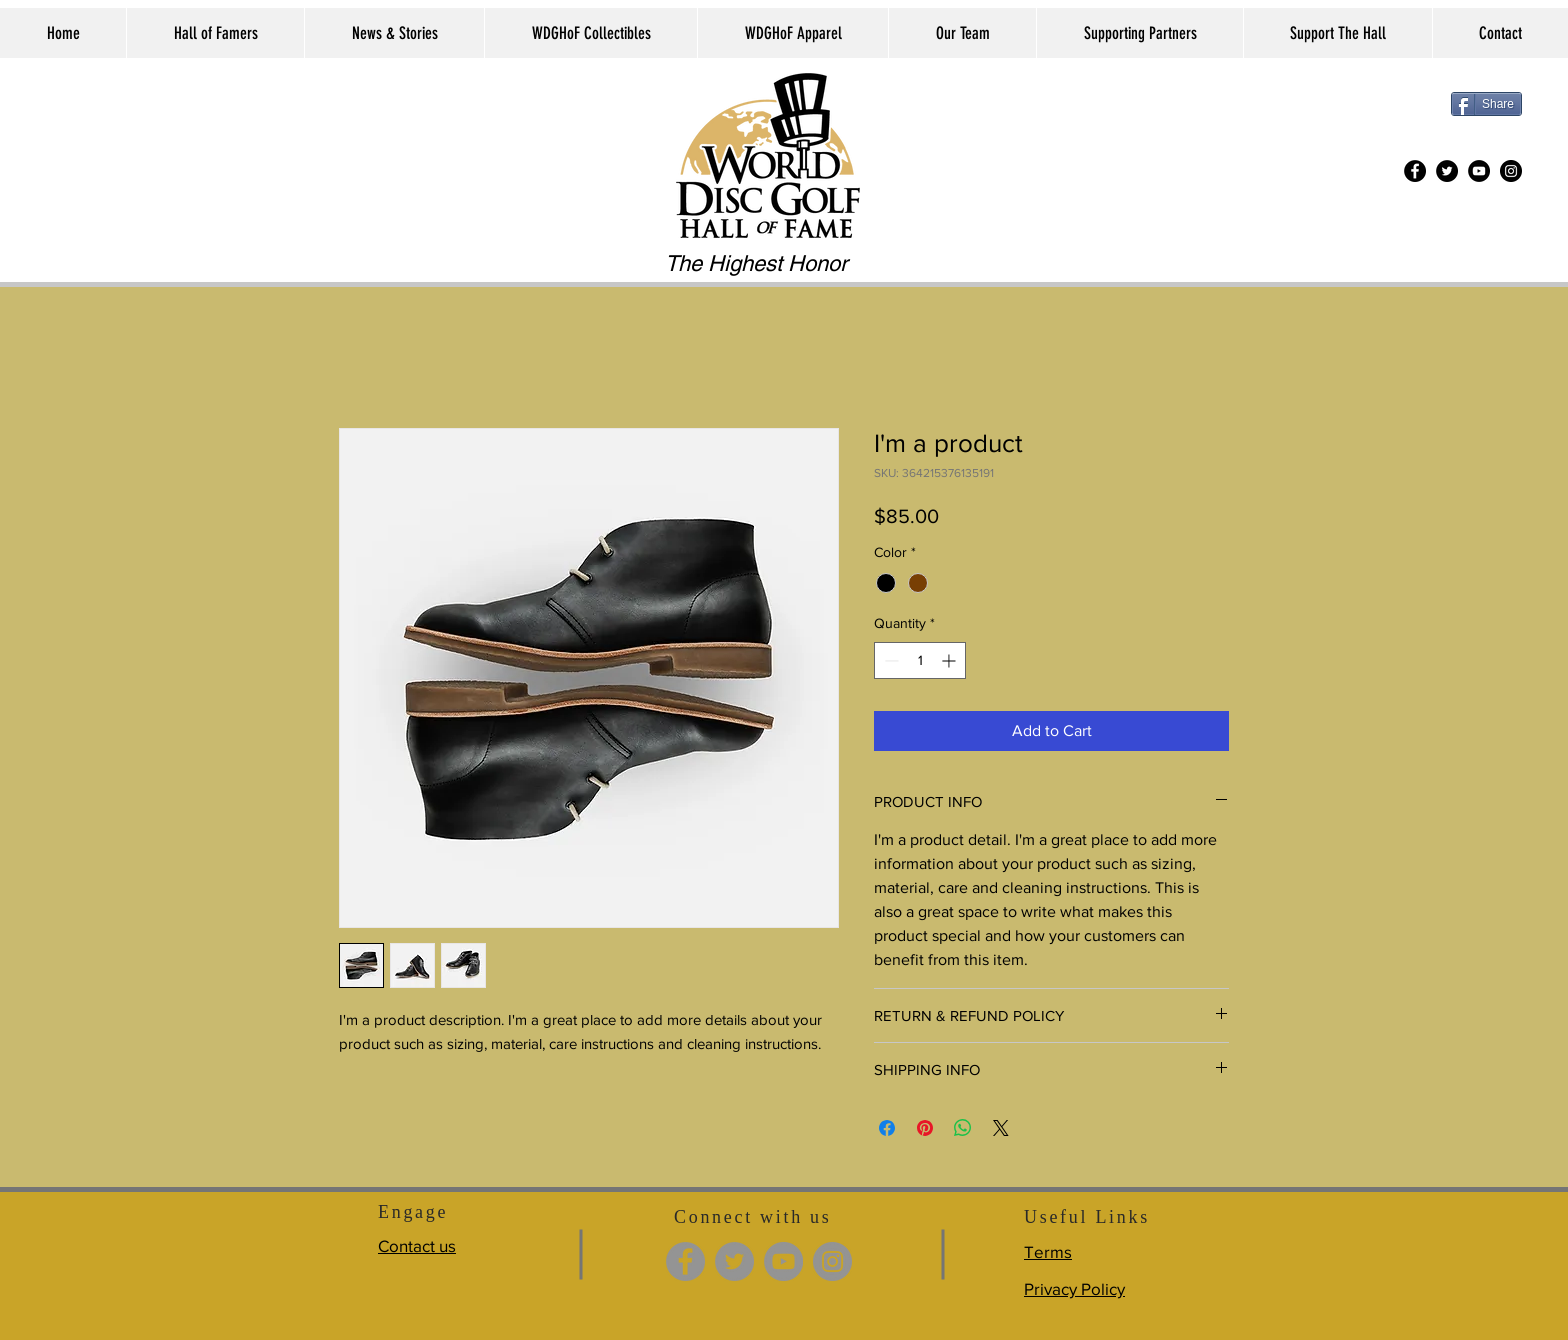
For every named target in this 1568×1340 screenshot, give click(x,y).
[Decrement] (889, 660)
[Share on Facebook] (887, 1128)
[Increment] (950, 660)
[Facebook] (1415, 171)
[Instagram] (1511, 171)
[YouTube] (1479, 171)
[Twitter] (1447, 171)
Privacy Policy (1074, 1288)
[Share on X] (1001, 1128)
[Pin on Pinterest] (925, 1128)
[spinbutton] (920, 660)
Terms (1048, 1251)
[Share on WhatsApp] (963, 1128)
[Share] (1486, 104)
